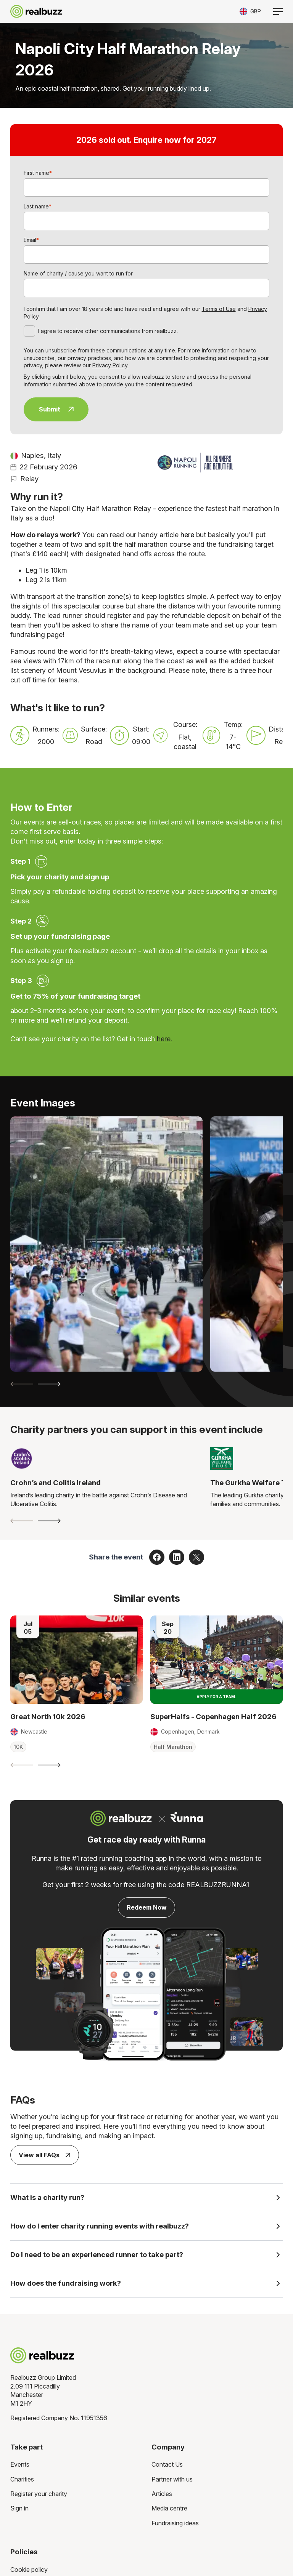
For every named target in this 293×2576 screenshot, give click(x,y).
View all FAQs (44, 2155)
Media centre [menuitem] (169, 2509)
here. (164, 1039)
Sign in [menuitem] (19, 2509)
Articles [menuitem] (161, 2494)
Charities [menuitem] (22, 2479)
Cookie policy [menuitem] (29, 2570)
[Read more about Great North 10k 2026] (76, 1659)
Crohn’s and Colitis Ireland (55, 1482)
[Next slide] (49, 1384)
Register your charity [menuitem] (38, 2494)
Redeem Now (147, 1907)
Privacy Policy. (110, 365)
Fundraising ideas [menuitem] (175, 2523)
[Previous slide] (21, 1384)
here (187, 535)
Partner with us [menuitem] (172, 2479)
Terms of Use (219, 309)
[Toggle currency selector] (250, 11)
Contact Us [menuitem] (167, 2465)
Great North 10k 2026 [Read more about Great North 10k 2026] (47, 1716)
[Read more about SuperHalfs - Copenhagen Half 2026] (216, 1659)
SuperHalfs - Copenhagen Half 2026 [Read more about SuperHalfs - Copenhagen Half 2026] (213, 1716)
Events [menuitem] (19, 2465)
